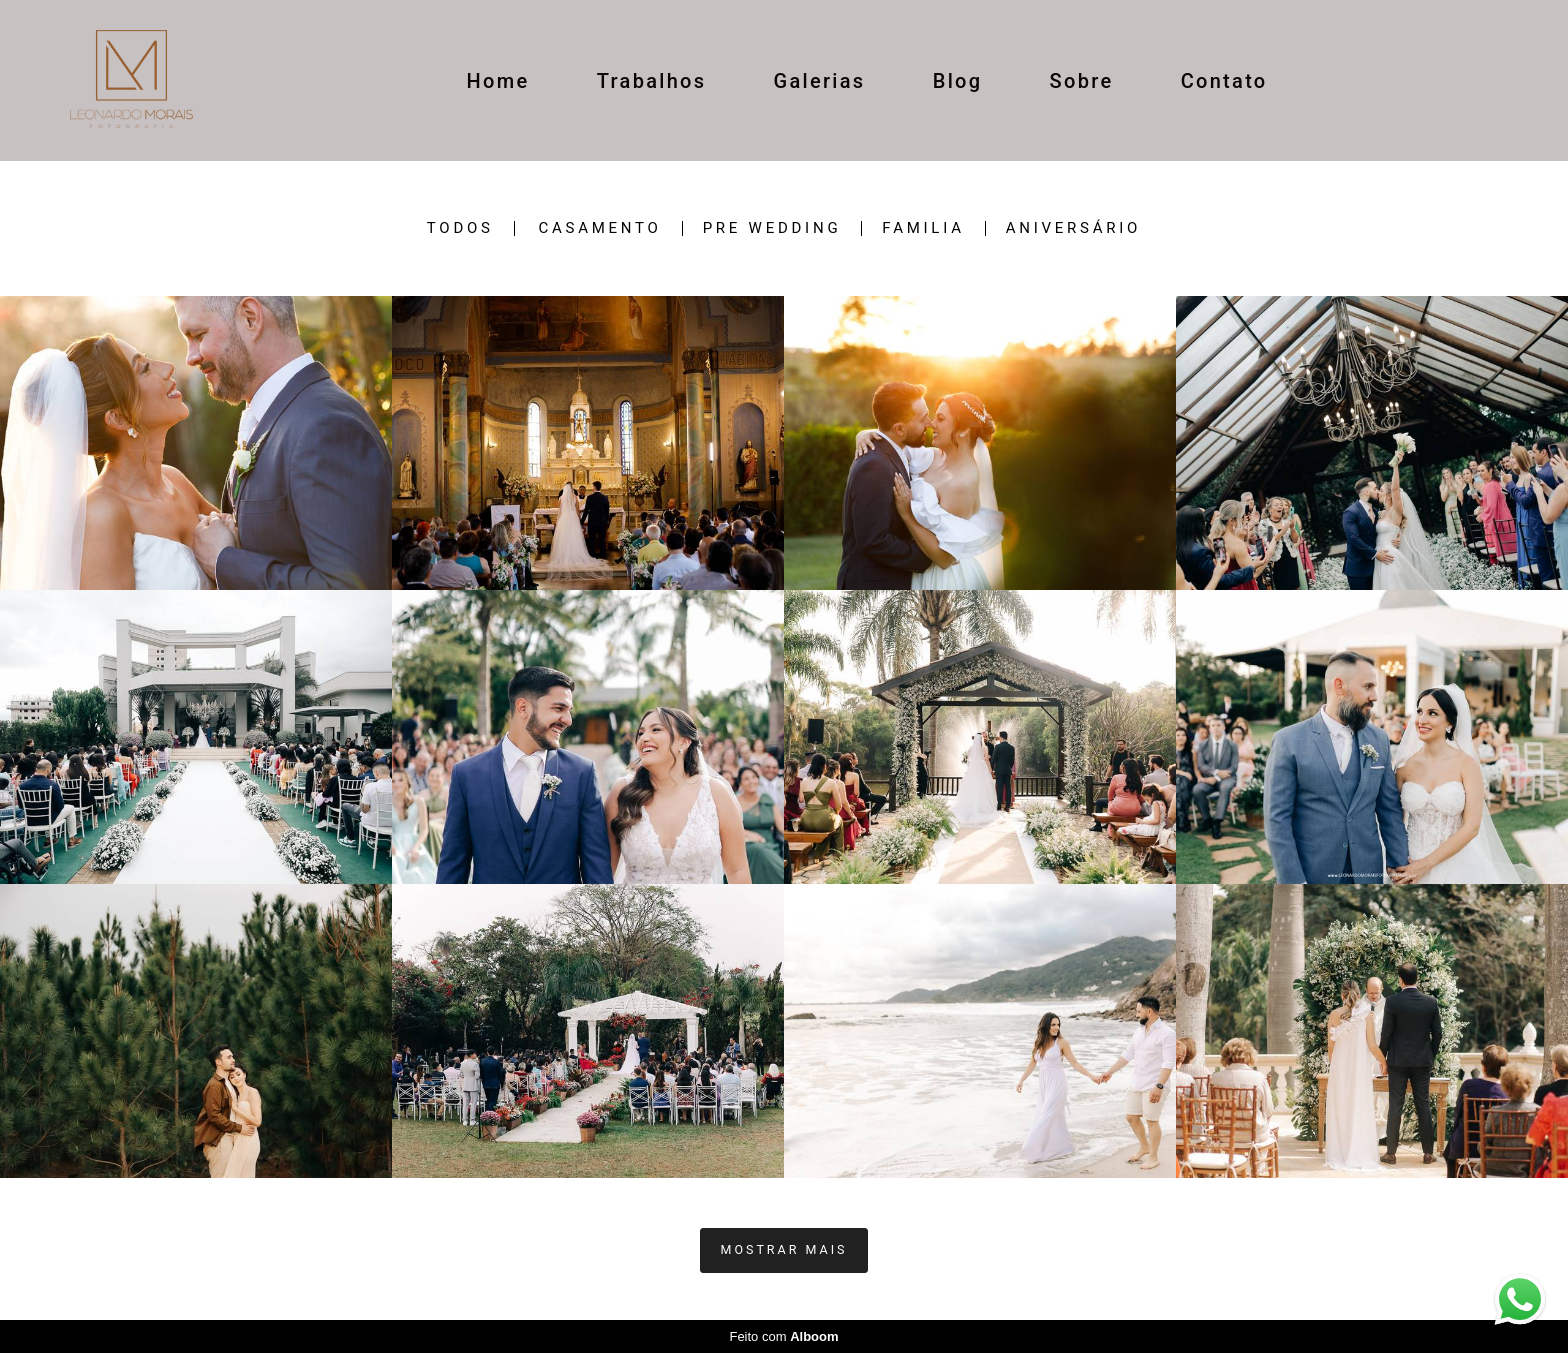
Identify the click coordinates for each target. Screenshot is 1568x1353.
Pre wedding (772, 228)
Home (498, 81)
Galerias (820, 81)
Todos (460, 228)
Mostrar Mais (784, 1249)
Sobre (1082, 81)
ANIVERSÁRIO (1073, 228)
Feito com (783, 1336)
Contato (1224, 81)
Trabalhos (652, 81)
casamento (599, 228)
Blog (958, 81)
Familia (923, 228)
